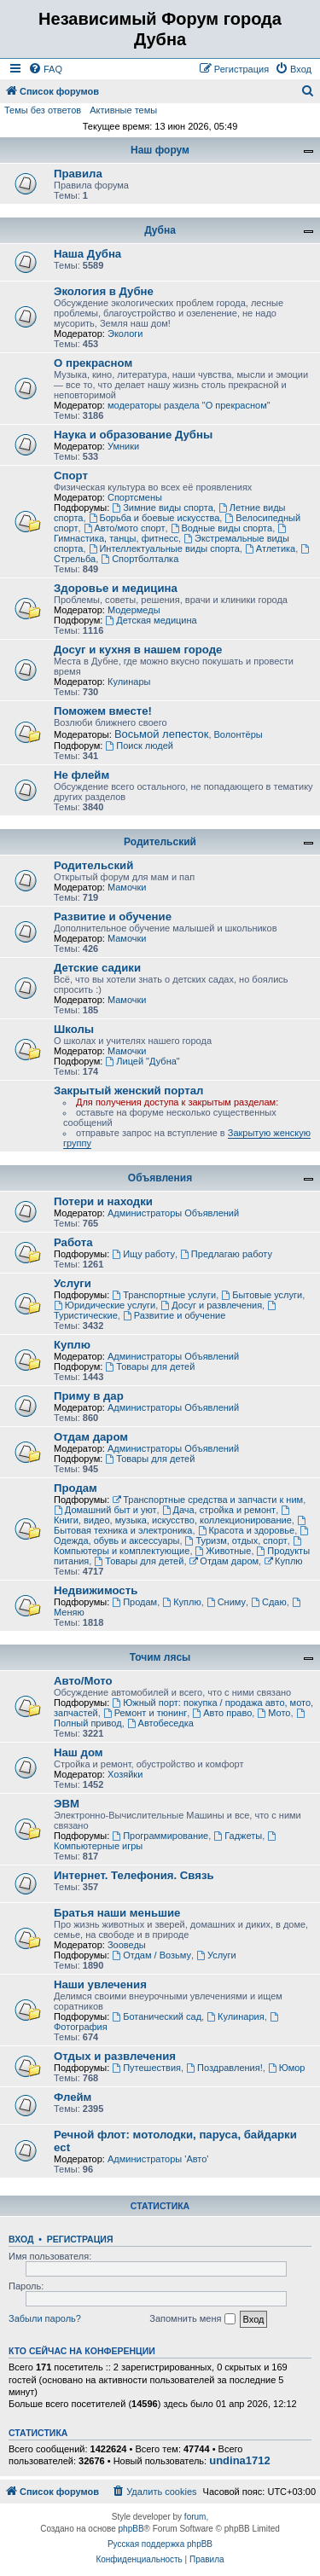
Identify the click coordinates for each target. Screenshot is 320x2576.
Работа (73, 1242)
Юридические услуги (104, 1305)
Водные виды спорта (221, 528)
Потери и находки (103, 1201)
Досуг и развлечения (211, 1305)
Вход (21, 2239)
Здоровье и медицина (115, 588)
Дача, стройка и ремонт (219, 1510)
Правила (78, 173)
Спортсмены (135, 497)
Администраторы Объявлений (173, 1213)
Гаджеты (237, 1835)
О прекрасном (93, 363)
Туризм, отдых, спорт (236, 1540)
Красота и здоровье (246, 1530)
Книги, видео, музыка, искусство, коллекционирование (173, 1515)
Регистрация (80, 2239)
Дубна (160, 230)
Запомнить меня (192, 2319)
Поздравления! (224, 2068)
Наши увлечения (100, 1984)
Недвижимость (95, 1590)
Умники (123, 446)
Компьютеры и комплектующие (179, 1546)
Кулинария (235, 2016)
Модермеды (134, 610)
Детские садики (97, 967)
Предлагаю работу (226, 1254)
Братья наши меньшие (117, 1912)
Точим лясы (160, 1657)
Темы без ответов (42, 110)
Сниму (226, 1602)
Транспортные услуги (164, 1295)
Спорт (71, 475)
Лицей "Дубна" (142, 1061)
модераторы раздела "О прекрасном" (189, 405)
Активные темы (123, 110)
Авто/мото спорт (125, 528)
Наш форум (160, 150)
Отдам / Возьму (151, 1955)
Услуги (72, 1283)
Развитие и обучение (113, 916)
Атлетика (270, 548)
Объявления (160, 1178)
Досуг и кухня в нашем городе (138, 649)
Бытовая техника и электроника (181, 1525)
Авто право (222, 1713)
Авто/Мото (83, 1680)
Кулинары (129, 681)
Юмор (286, 2068)
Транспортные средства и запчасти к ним (207, 1499)
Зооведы (127, 1945)
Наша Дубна (87, 253)
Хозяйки (125, 1774)
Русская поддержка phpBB (160, 2544)
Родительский (160, 842)
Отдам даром (91, 1436)
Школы (74, 1029)
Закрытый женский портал (128, 1090)
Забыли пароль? (45, 2318)
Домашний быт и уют (105, 1510)
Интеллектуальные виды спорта (164, 548)
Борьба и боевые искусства (154, 518)
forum (195, 2516)
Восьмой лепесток (161, 734)
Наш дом (78, 1752)
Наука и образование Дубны (133, 434)
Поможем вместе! (103, 711)
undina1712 (240, 2461)
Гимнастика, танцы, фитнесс (171, 533)
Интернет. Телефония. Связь (134, 1875)
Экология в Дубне (104, 291)
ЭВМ (66, 1803)
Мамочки (127, 887)
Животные (223, 1551)
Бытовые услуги (261, 1295)
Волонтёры (238, 734)
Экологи (125, 333)
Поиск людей (139, 745)
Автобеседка (160, 1723)
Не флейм (81, 775)
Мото (273, 1713)
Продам (75, 1488)
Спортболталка (139, 559)
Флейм (72, 2097)
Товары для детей (150, 1366)
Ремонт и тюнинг (145, 1713)
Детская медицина (150, 620)
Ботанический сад (156, 2016)
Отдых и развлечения (115, 2056)
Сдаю (269, 1602)
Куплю (72, 1344)
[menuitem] (45, 69)
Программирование (160, 1835)
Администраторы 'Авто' (158, 2159)
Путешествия (146, 2068)
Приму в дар (89, 1396)
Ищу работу (143, 1254)
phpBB (131, 2528)
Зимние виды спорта (162, 507)
